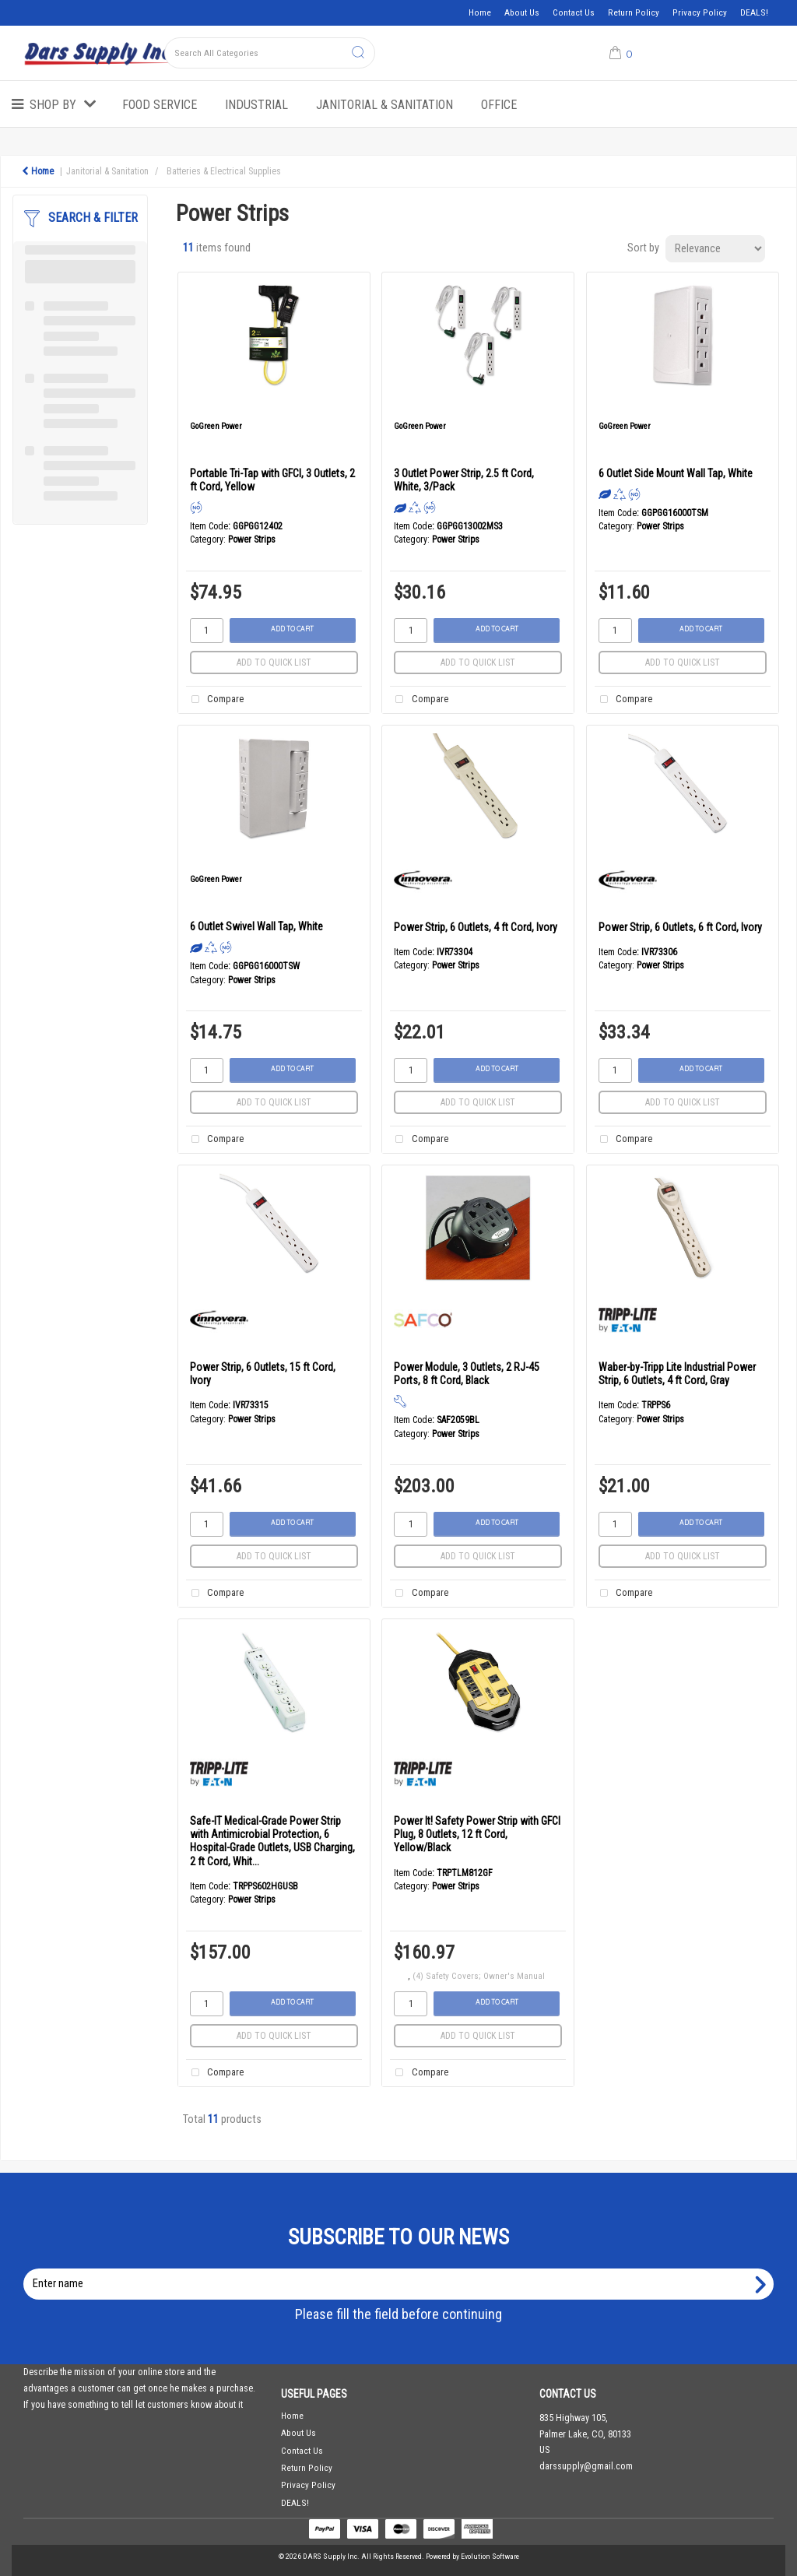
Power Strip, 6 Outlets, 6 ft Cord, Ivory (680, 927)
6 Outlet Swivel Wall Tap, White (256, 926)
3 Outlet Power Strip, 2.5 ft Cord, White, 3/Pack (464, 480)
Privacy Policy (699, 12)
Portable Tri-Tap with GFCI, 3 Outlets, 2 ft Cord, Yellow (272, 480)
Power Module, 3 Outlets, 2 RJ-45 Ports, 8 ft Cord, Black (466, 1373)
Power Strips (252, 539)
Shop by (53, 104)
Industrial (256, 104)
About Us (521, 12)
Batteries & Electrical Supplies (224, 171)
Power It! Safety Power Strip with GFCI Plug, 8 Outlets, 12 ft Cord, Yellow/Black (477, 1834)
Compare (215, 700)
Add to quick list (274, 662)
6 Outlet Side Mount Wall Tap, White (676, 473)
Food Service (159, 104)
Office (499, 104)
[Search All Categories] (269, 53)
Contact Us (574, 12)
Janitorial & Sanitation (384, 104)
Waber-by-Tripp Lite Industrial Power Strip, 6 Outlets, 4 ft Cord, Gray (677, 1373)
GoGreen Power (216, 426)
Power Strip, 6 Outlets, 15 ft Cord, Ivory (262, 1373)
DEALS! (754, 12)
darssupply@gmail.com (586, 2466)
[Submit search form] (358, 53)
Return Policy (633, 12)
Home (480, 12)
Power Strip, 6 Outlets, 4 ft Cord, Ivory (475, 927)
